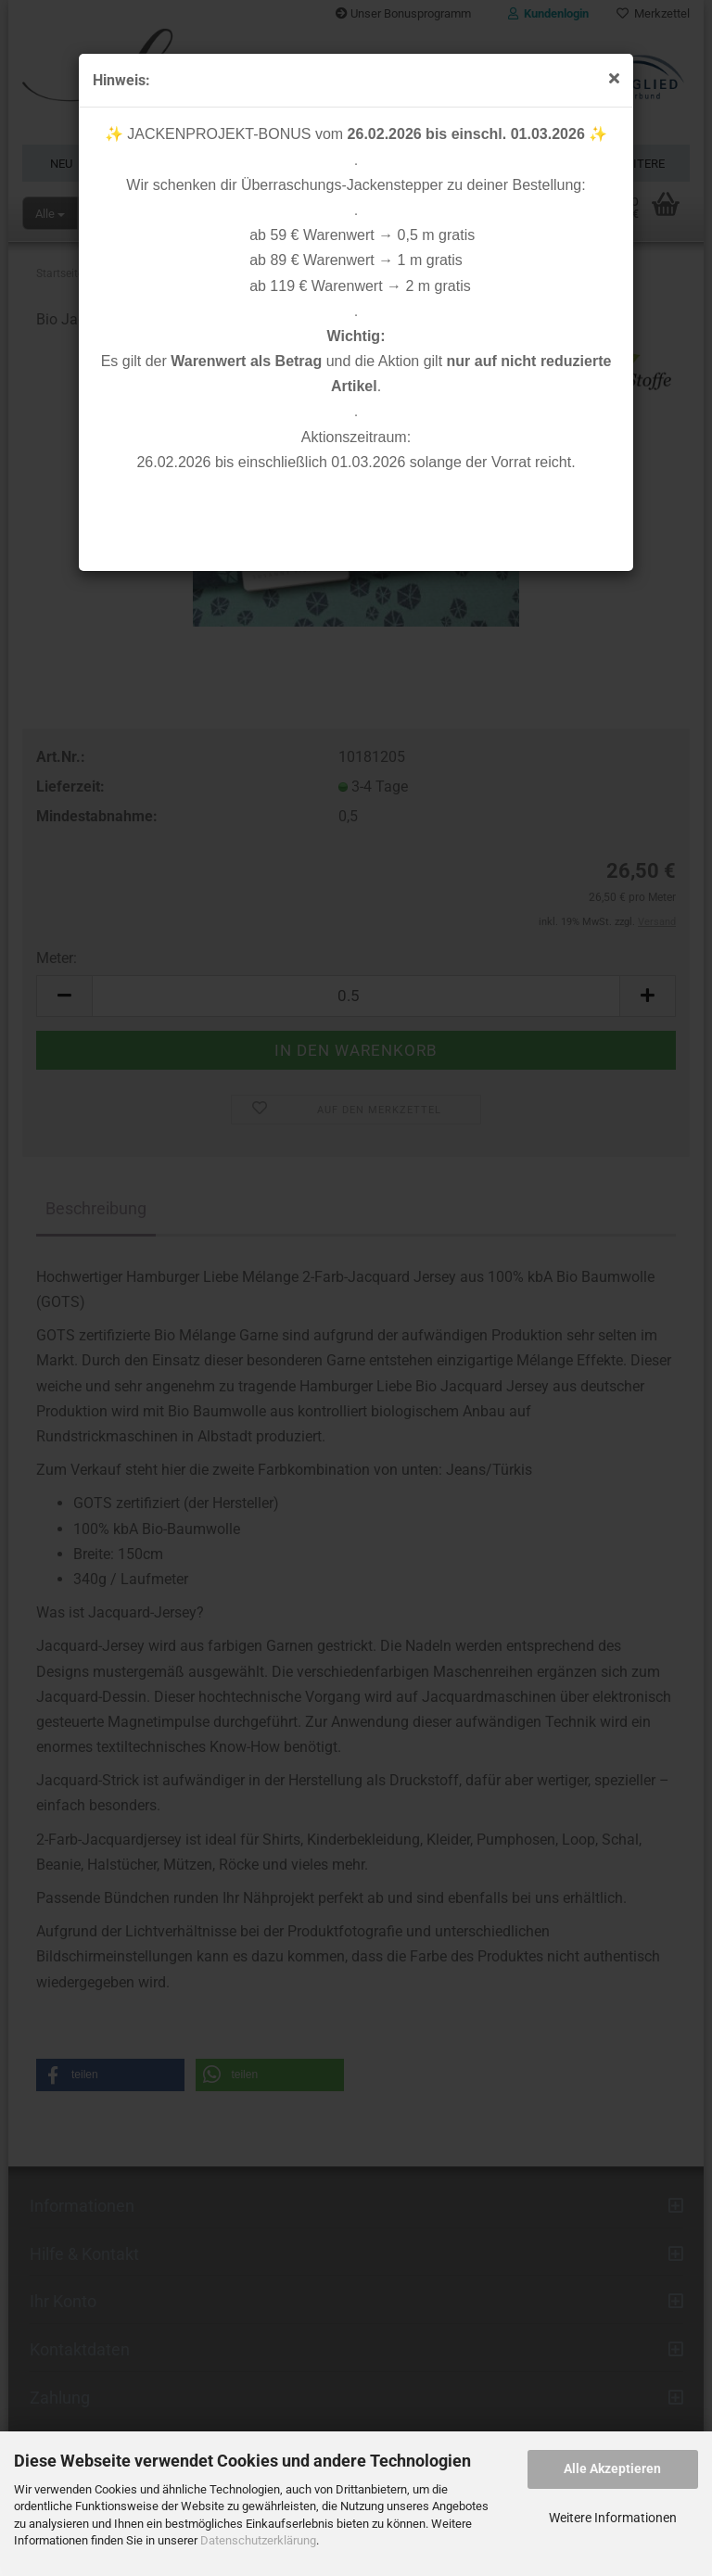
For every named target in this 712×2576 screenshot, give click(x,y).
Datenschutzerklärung (258, 2540)
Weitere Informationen (613, 2517)
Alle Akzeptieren (612, 2468)
